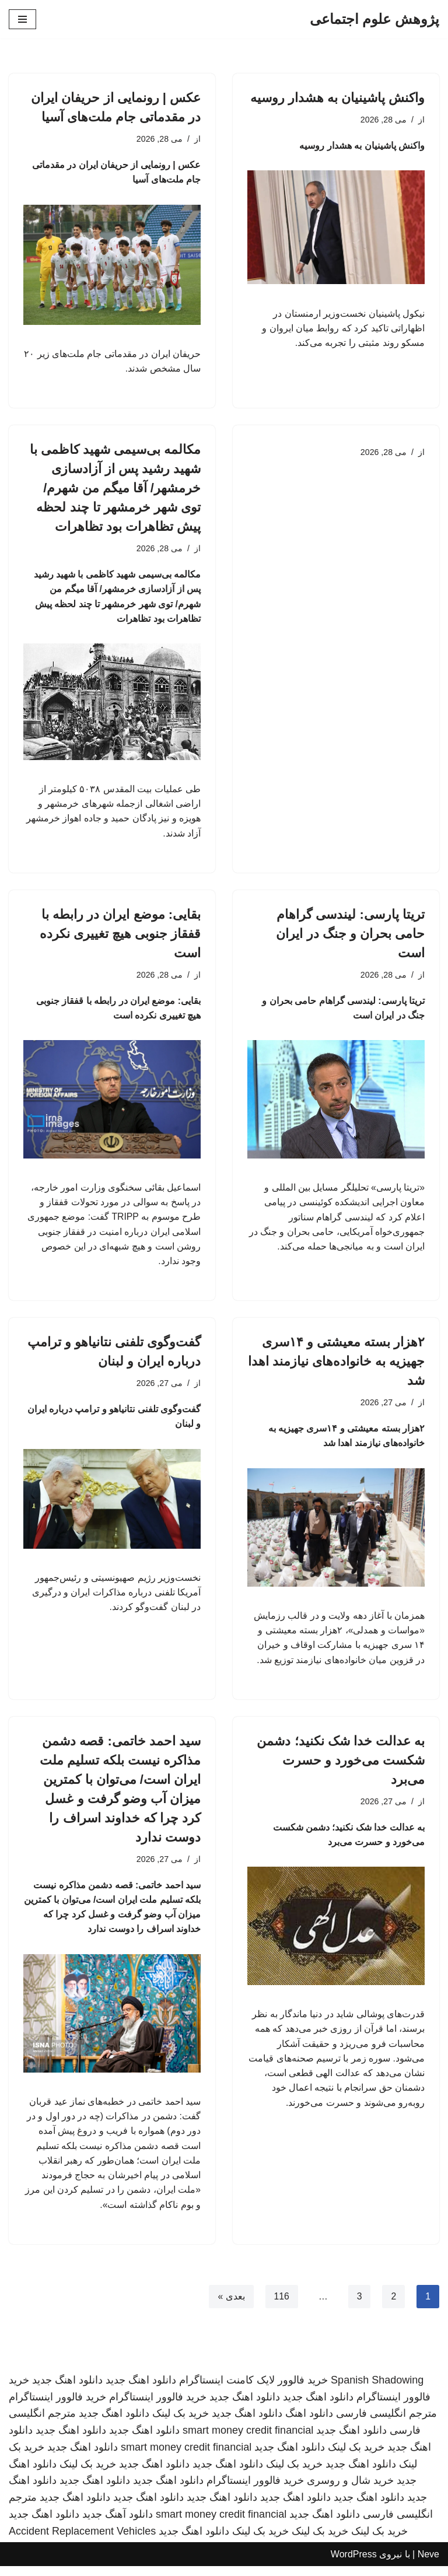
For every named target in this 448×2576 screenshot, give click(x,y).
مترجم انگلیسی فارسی (386, 2423)
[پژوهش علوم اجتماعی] (374, 19)
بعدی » (230, 2306)
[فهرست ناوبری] (22, 19)
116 (281, 2306)
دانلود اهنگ (309, 2423)
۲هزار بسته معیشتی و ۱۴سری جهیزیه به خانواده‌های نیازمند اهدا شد (336, 1366)
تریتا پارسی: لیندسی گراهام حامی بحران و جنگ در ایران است (350, 936)
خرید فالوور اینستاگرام (157, 2406)
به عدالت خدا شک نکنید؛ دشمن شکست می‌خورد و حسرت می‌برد (341, 1767)
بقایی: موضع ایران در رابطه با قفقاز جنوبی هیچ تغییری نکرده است (120, 936)
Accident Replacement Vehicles (82, 2541)
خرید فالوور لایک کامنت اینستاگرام (253, 2389)
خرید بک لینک (180, 2423)
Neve (428, 2563)
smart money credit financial (248, 2440)
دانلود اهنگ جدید (141, 2389)
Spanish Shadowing (377, 2389)
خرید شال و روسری (350, 2490)
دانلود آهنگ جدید (117, 2524)
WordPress (354, 2563)
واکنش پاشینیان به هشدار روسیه (337, 97)
